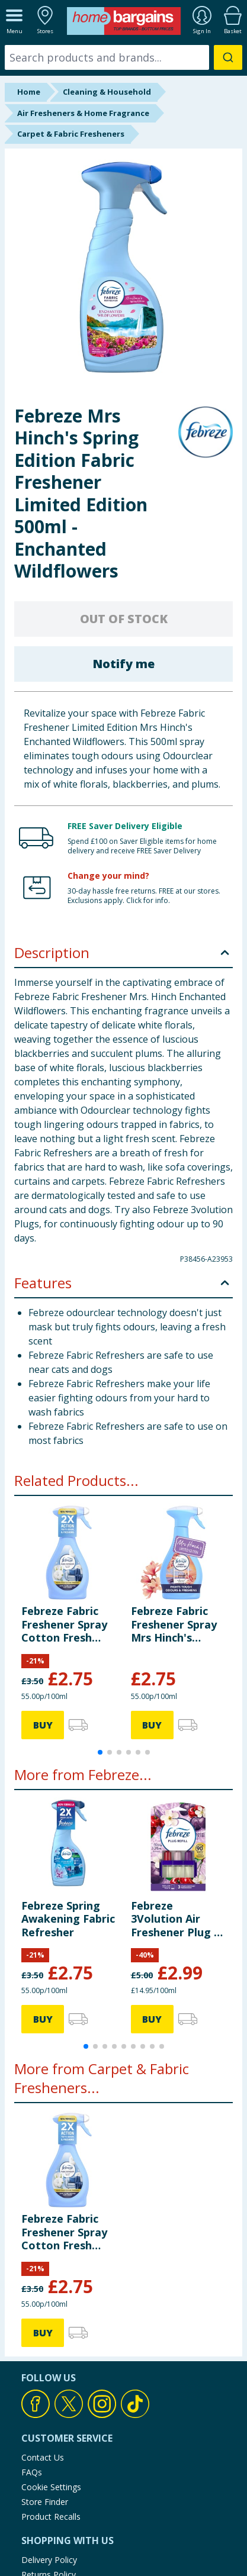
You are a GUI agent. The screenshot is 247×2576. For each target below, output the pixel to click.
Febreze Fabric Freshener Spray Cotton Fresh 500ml (64, 1624)
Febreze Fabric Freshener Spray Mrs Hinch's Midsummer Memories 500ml (174, 1624)
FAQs (31, 2472)
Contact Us (42, 2457)
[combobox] (123, 57)
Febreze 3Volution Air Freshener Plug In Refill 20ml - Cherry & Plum (177, 1918)
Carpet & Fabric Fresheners (70, 133)
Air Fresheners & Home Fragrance (83, 113)
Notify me (123, 664)
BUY (43, 1725)
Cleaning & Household (107, 91)
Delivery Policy (49, 2559)
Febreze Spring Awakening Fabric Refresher (68, 1918)
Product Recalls (51, 2516)
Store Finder (44, 2501)
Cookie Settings (51, 2487)
